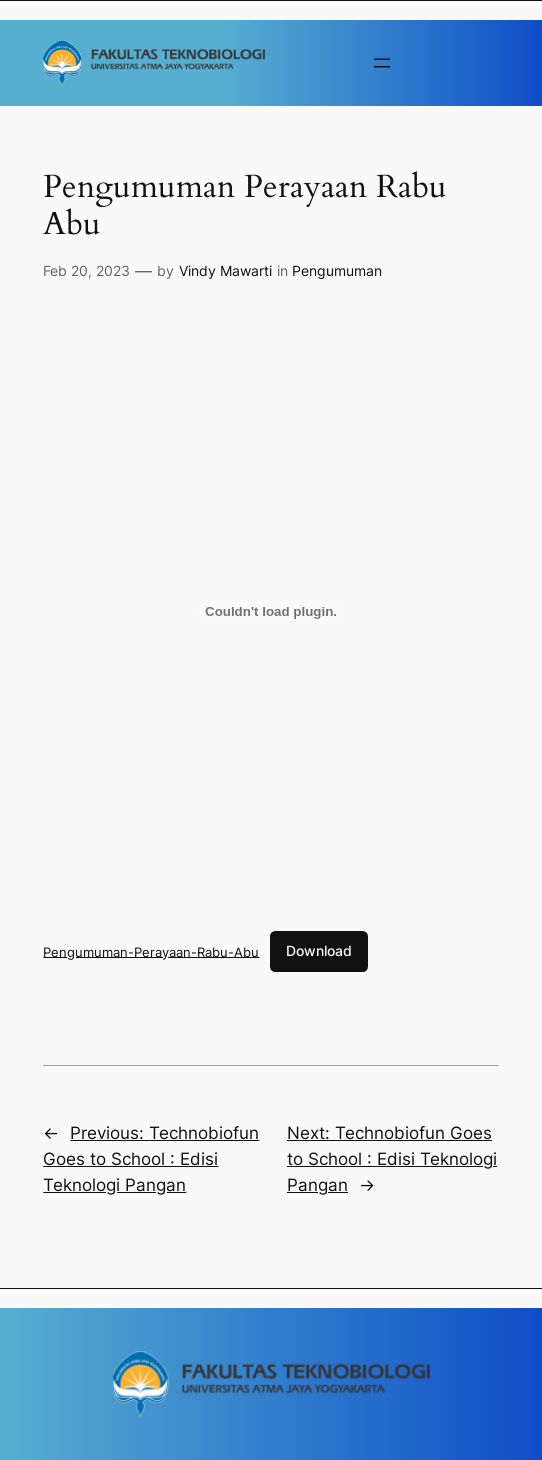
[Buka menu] (382, 63)
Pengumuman (337, 270)
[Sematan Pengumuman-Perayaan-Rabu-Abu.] (270, 611)
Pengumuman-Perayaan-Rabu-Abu (151, 951)
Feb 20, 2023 (86, 270)
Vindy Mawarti (225, 270)
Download (319, 950)
